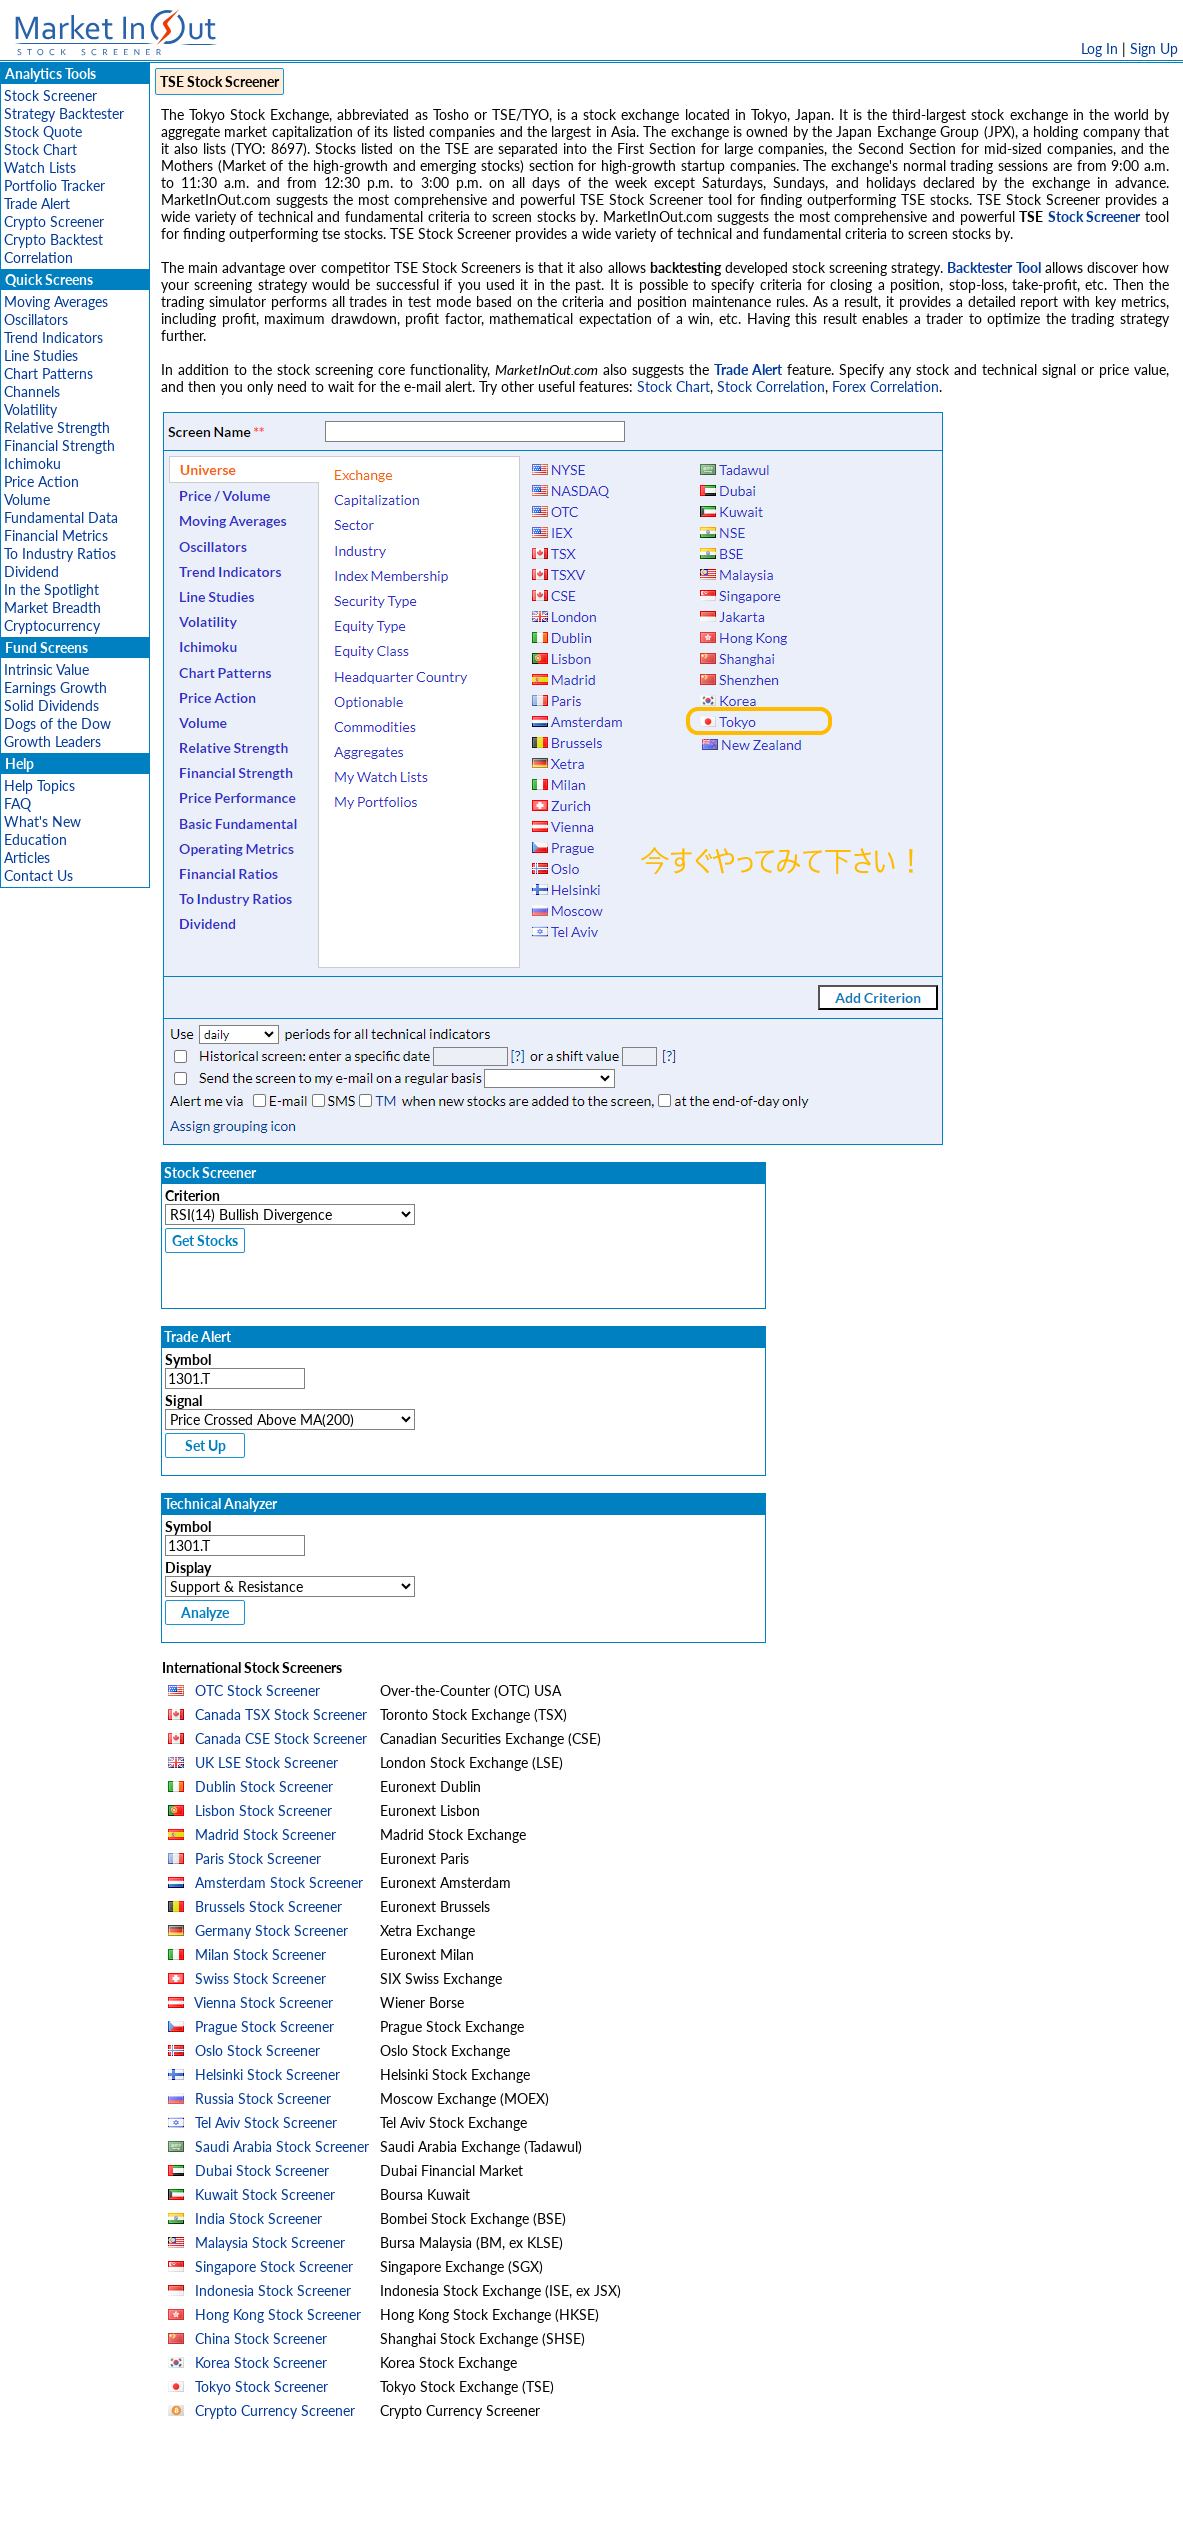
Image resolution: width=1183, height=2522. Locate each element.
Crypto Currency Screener (275, 2410)
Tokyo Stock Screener (261, 2386)
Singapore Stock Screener (274, 2266)
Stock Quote (43, 131)
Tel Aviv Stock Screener (266, 2122)
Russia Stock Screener (263, 2098)
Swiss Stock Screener (260, 1978)
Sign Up (1154, 48)
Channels (32, 391)
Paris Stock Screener (258, 1858)
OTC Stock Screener (257, 1690)
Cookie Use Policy (676, 2496)
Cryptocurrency (52, 625)
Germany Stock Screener (271, 1930)
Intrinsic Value (46, 669)
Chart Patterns (48, 373)
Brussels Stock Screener (268, 1906)
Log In (1099, 48)
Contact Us (38, 875)
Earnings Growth (55, 687)
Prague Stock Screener (264, 2026)
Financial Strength (59, 445)
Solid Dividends (51, 705)
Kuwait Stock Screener (265, 2194)
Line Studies (41, 355)
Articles (27, 857)
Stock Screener (50, 95)
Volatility (30, 409)
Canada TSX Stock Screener (281, 1714)
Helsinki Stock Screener (267, 2074)
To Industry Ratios (60, 553)
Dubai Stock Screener (262, 2170)
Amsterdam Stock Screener (279, 1882)
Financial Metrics (56, 535)
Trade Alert (37, 203)
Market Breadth (52, 607)
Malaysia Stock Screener (270, 2242)
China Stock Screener (261, 2338)
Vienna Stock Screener (263, 2002)
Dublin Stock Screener (264, 1786)
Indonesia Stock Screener (273, 2290)
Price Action (41, 481)
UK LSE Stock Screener (266, 1762)
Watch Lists (40, 167)
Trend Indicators (53, 337)
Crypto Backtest (53, 239)
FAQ (17, 803)
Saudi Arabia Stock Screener (282, 2146)
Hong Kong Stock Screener (278, 2314)
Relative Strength (57, 427)
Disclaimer (363, 2496)
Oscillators (36, 319)
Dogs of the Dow (57, 723)
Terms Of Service (557, 2496)
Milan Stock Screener (260, 1954)
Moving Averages (56, 301)
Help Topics (39, 785)
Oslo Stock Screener (257, 2050)
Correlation (38, 257)
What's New (42, 821)
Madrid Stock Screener (265, 1834)
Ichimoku (32, 463)
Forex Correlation (885, 386)
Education (35, 839)
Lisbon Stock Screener (263, 1810)
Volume (27, 499)
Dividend (31, 571)
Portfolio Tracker (54, 185)
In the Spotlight (51, 589)
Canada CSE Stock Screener (281, 1738)
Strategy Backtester (64, 113)
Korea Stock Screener (261, 2362)
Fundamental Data (61, 517)
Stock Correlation (771, 386)
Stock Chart (40, 149)
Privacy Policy (450, 2496)
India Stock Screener (258, 2218)
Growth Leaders (52, 741)
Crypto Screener (54, 221)
